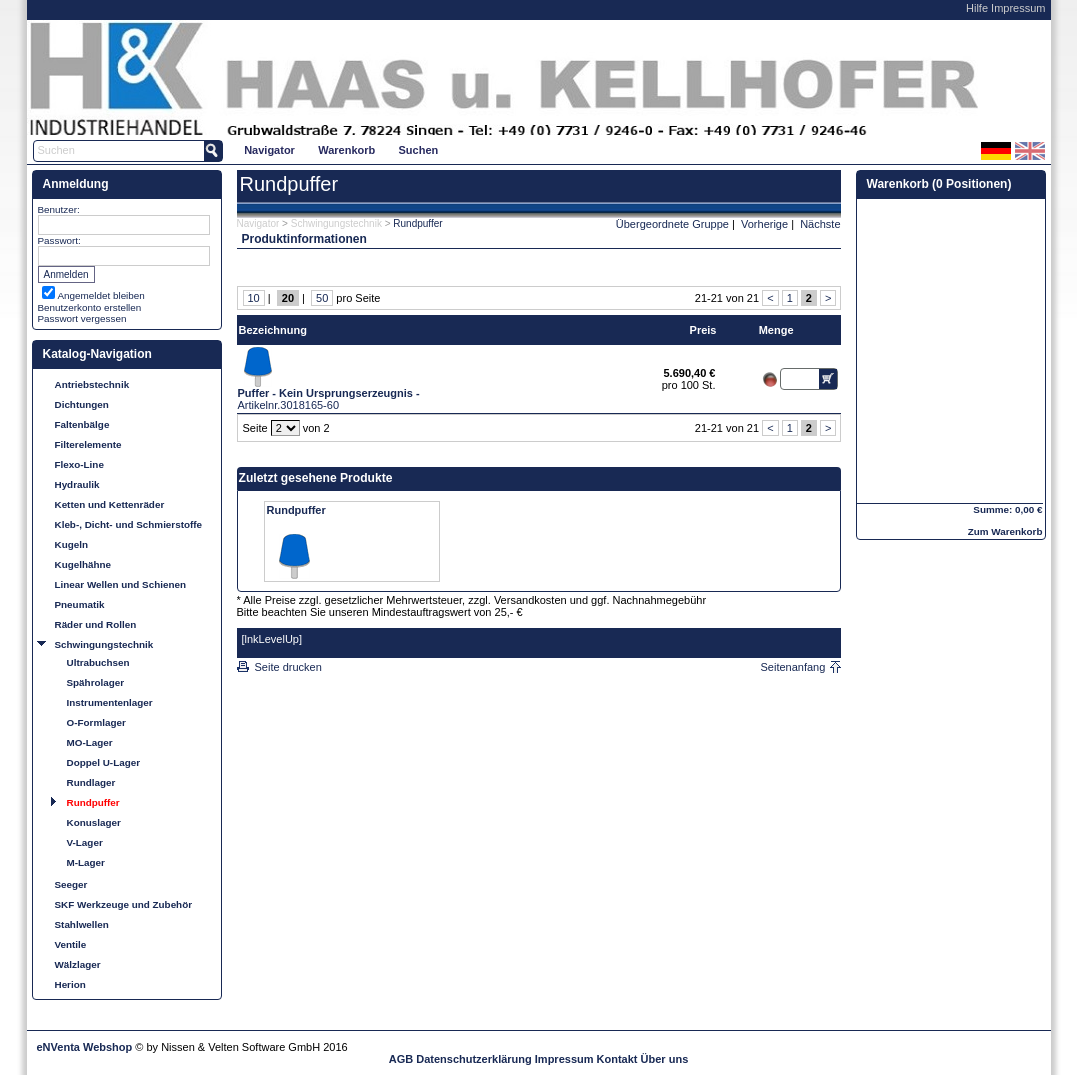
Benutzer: (59, 209)
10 (254, 298)
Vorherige (764, 224)
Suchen (419, 150)
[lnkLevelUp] (272, 639)
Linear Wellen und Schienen (121, 584)
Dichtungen (82, 404)
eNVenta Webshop (85, 1047)
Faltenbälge (82, 424)
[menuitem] (270, 149)
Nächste (820, 224)
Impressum (1018, 8)
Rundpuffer (93, 802)
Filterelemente (88, 444)
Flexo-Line (79, 464)
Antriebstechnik (92, 384)
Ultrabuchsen (98, 662)
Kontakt (617, 1059)
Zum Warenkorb (1005, 531)
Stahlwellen (82, 924)
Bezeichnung (273, 330)
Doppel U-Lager (104, 762)
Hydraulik (77, 484)
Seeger (71, 884)
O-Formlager (96, 722)
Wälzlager (78, 964)
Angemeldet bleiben (101, 295)
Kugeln (71, 544)
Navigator (269, 150)
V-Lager (85, 842)
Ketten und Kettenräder (110, 504)
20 (288, 298)
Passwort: (59, 240)
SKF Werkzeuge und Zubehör (124, 904)
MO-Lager (90, 742)
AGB (401, 1059)
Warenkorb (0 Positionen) (939, 184)
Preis (703, 330)
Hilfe (977, 8)
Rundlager (91, 782)
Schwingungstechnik (104, 644)
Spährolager (96, 682)
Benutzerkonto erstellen (90, 307)
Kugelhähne (83, 564)
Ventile (71, 944)
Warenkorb (346, 150)
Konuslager (94, 822)
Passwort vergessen (82, 318)
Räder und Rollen (96, 624)
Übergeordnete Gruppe (672, 224)
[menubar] (341, 149)
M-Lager (86, 862)
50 (322, 298)
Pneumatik (80, 604)
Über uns (665, 1059)
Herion (70, 984)
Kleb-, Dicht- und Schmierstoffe (129, 524)
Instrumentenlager (110, 702)
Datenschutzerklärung (474, 1059)
